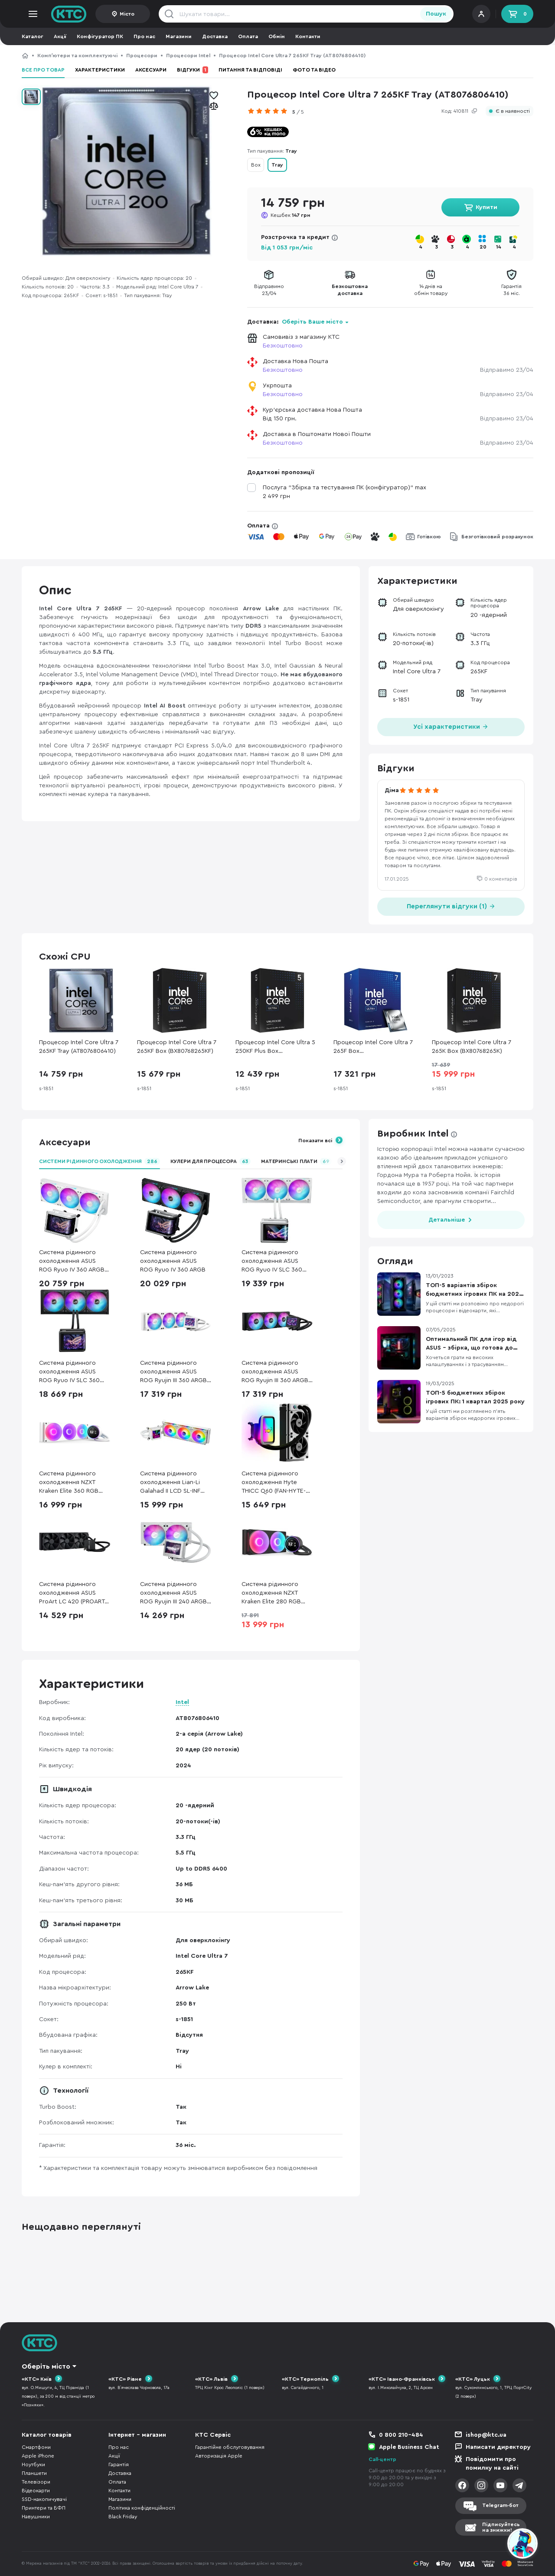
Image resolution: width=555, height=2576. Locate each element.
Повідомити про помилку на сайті (492, 2463)
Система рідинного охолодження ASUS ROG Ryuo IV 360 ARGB (173, 1261)
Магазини (179, 36)
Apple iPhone (38, 2455)
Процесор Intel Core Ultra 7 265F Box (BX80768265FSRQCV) (373, 1047)
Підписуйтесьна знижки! (501, 2527)
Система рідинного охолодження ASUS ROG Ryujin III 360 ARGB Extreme (275, 1372)
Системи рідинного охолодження (99, 1161)
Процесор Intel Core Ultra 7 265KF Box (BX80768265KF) (176, 1046)
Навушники (36, 2516)
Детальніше (446, 1220)
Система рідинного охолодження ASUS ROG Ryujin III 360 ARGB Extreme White (173, 1372)
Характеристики (100, 69)
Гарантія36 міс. (511, 290)
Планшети (34, 2473)
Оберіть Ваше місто (312, 322)
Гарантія (118, 2464)
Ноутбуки (33, 2464)
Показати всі (315, 1140)
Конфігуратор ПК (100, 36)
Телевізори (36, 2481)
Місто (127, 13)
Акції (60, 36)
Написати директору (498, 2447)
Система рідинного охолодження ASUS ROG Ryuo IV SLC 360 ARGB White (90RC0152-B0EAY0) (276, 1261)
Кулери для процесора (210, 1161)
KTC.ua (69, 14)
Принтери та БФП (43, 2507)
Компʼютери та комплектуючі (77, 55)
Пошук (436, 14)
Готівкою (429, 536)
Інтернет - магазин (137, 2435)
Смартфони (36, 2447)
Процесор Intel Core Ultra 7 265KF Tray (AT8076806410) (78, 1046)
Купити (486, 207)
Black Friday (122, 2516)
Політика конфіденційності (141, 2507)
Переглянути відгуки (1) (451, 905)
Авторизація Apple (218, 2455)
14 (498, 246)
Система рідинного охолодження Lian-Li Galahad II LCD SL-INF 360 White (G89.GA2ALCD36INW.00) (175, 1483)
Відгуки (192, 69)
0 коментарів (500, 879)
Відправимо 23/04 (506, 370)
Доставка (215, 36)
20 (483, 246)
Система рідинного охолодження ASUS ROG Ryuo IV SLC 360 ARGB (69, 1372)
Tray (277, 164)
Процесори (141, 55)
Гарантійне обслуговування (229, 2447)
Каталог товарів (47, 2435)
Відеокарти (36, 2490)
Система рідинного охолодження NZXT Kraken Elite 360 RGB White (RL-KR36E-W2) (69, 1483)
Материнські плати (296, 1161)
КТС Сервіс (213, 2435)
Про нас (144, 36)
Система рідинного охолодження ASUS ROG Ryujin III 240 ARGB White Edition (173, 1593)
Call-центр (382, 2459)
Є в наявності (513, 111)
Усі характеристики (451, 726)
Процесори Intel (188, 55)
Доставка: (298, 322)
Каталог (32, 36)
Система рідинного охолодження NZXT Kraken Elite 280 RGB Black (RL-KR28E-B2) (271, 1593)
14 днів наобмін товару (430, 290)
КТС (25, 55)
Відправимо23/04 (269, 290)
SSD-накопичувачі (44, 2499)
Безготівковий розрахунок (497, 536)
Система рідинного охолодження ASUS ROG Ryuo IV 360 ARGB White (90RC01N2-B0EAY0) (71, 1261)
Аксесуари (150, 69)
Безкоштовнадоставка (350, 290)
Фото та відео (314, 69)
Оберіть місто (46, 2366)
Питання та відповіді (250, 69)
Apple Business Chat (409, 2447)
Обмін (276, 36)
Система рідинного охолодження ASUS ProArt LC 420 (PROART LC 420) (71, 1593)
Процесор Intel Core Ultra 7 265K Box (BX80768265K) (471, 1046)
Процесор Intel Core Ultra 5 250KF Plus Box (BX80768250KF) (275, 1047)
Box (255, 164)
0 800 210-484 (401, 2435)
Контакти (307, 36)
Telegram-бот (500, 2505)
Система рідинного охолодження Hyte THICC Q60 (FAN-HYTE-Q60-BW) (274, 1483)
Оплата (248, 36)
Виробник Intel (413, 1133)
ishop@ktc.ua (486, 2435)
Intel (182, 1702)
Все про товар (43, 69)
